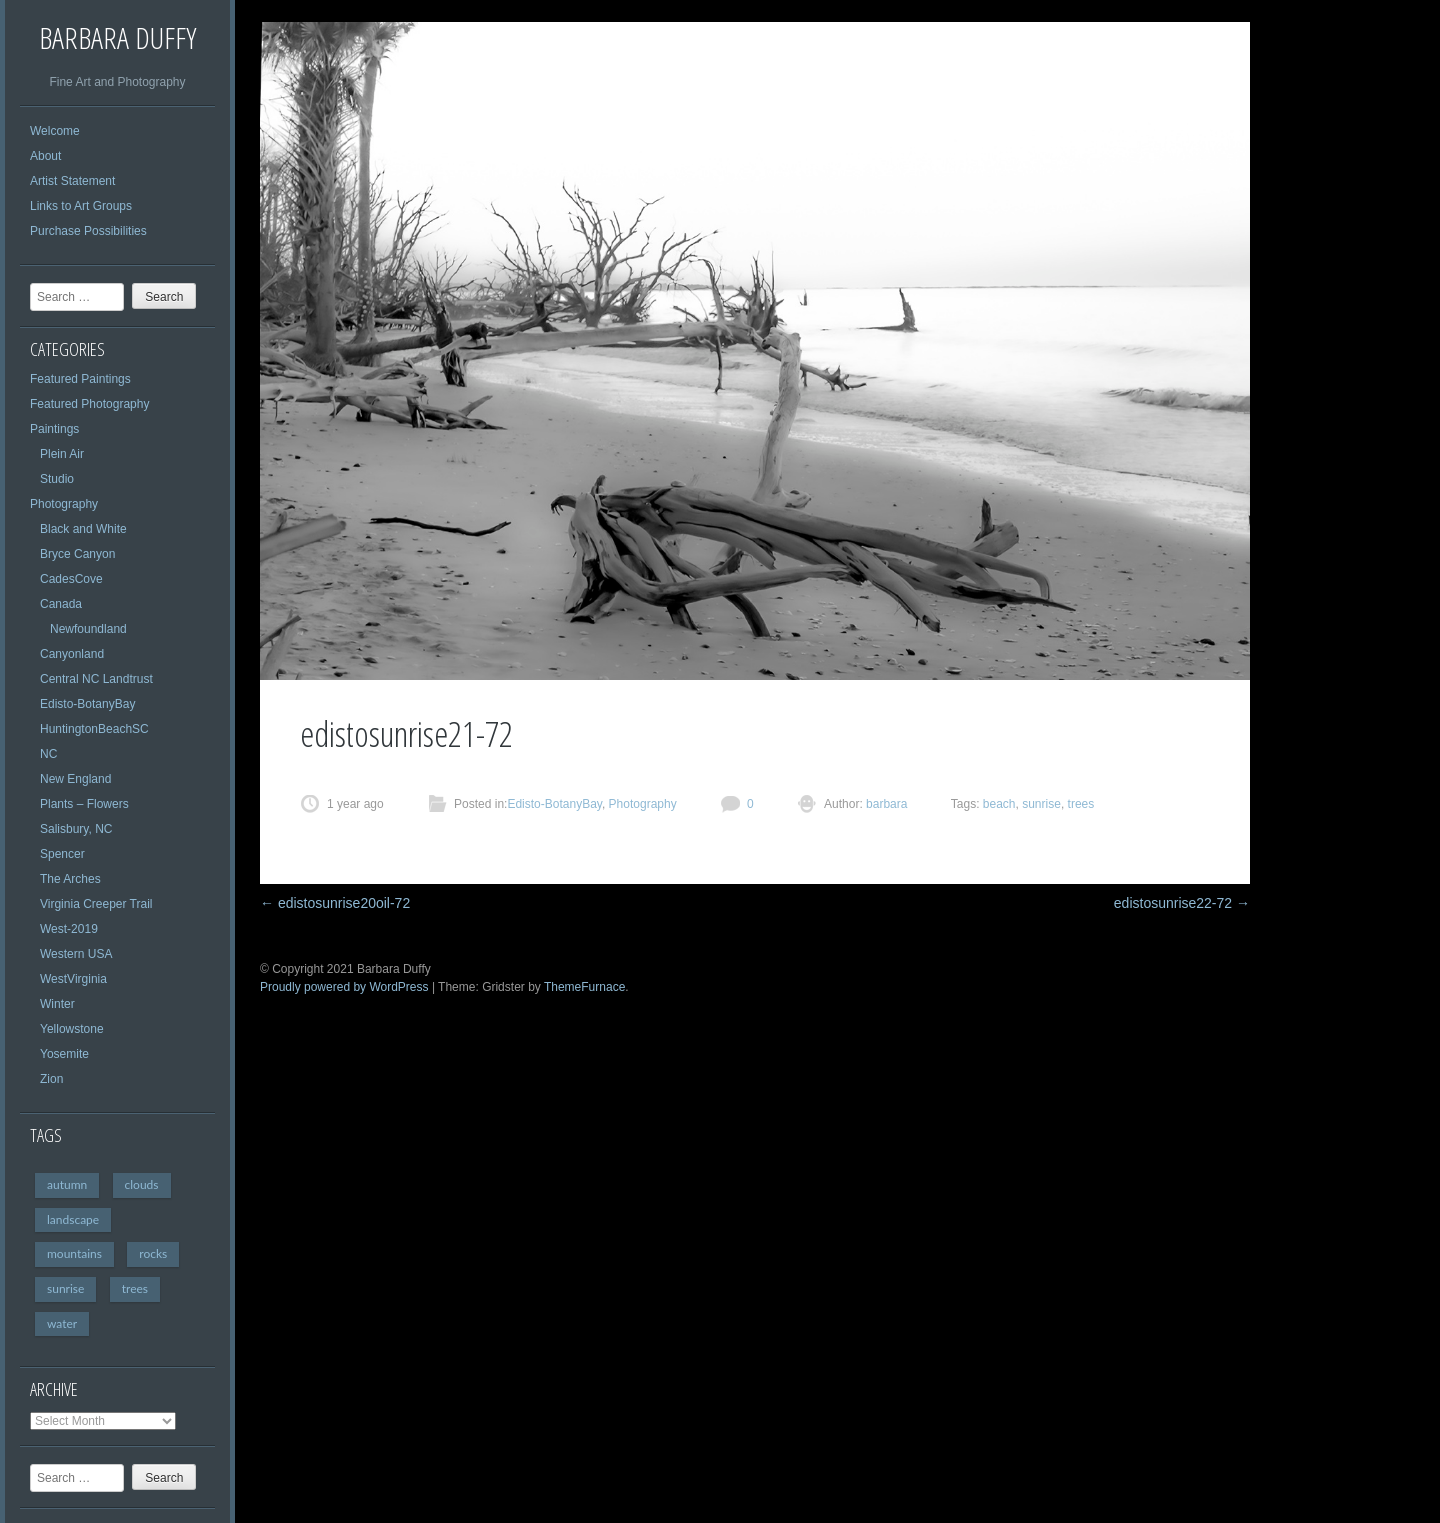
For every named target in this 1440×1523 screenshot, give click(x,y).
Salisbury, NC (76, 829)
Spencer (62, 854)
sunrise (65, 1288)
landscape (73, 1219)
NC (48, 754)
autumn (67, 1184)
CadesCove (71, 579)
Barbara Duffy (117, 37)
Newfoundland (88, 629)
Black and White (83, 529)
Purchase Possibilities (88, 231)
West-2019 (69, 929)
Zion (51, 1079)
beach (999, 804)
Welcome (55, 131)
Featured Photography (89, 404)
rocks (153, 1253)
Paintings (54, 429)
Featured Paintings (80, 379)
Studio (57, 479)
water (62, 1323)
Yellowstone (72, 1029)
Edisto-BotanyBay (87, 704)
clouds (142, 1184)
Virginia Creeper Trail (96, 904)
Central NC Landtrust (96, 679)
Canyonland (72, 654)
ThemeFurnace (584, 987)
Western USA (76, 954)
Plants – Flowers (84, 804)
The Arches (70, 879)
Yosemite (64, 1054)
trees (135, 1288)
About (45, 156)
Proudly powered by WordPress (344, 987)
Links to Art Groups (81, 206)
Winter (57, 1004)
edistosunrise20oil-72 (335, 903)
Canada (61, 604)
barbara (885, 804)
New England (75, 779)
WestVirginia (73, 979)
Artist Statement (72, 181)
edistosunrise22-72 (1182, 903)
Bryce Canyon (77, 554)
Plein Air (62, 454)
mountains (74, 1253)
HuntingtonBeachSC (94, 729)
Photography (64, 504)
